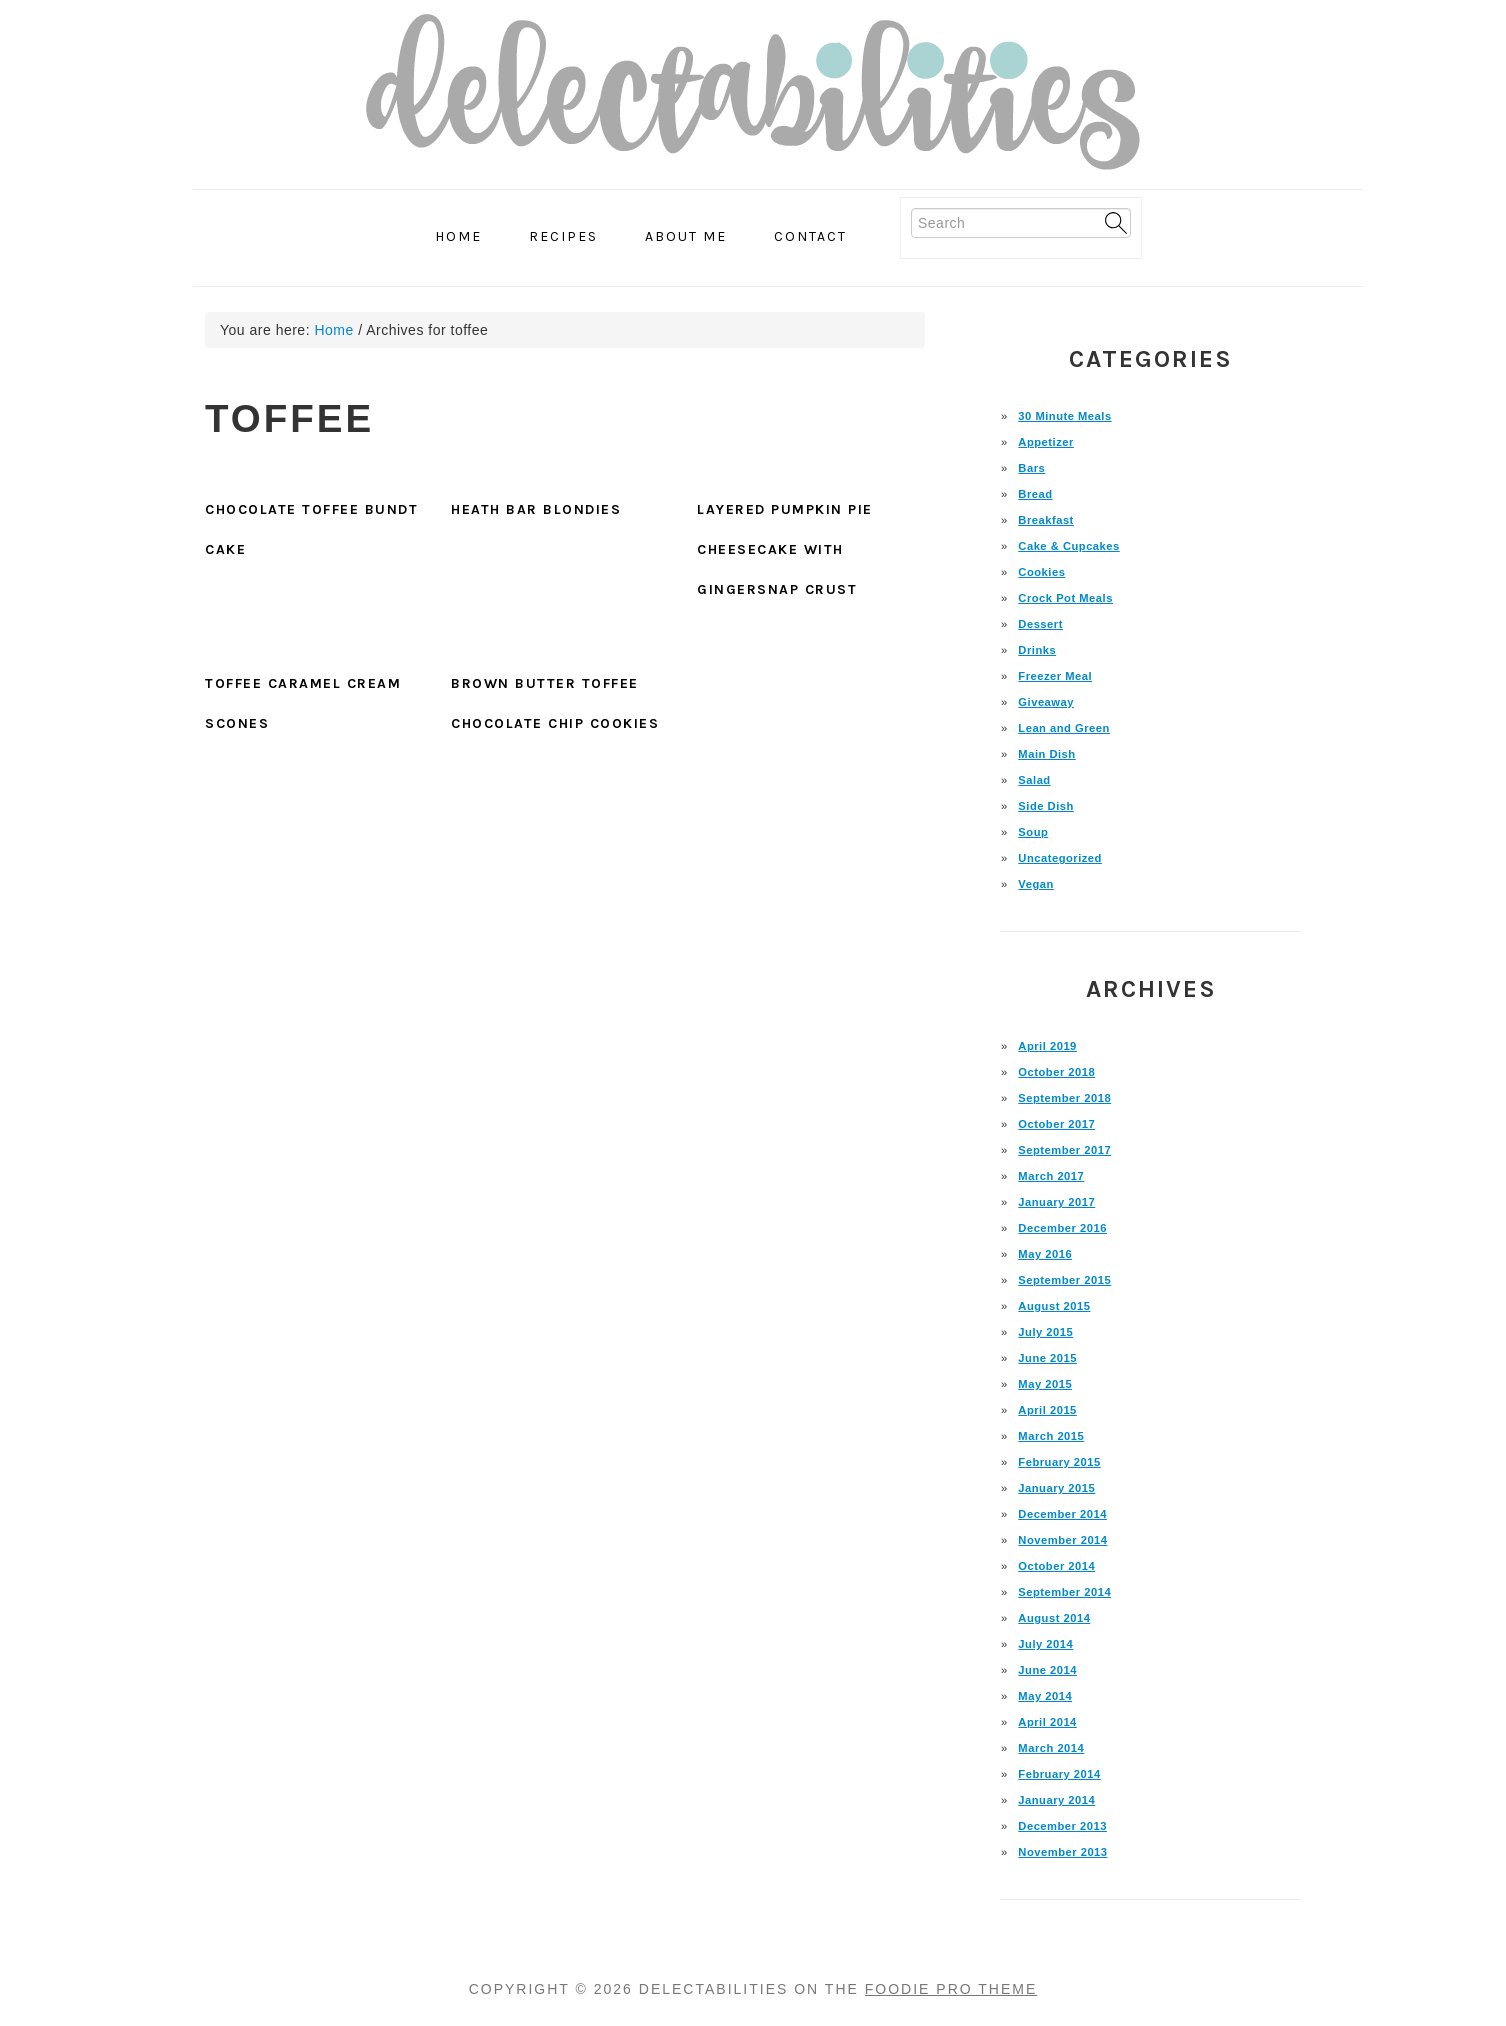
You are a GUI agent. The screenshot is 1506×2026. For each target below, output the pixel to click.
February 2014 (1059, 1774)
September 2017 (1064, 1150)
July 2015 (1045, 1332)
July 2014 (1045, 1644)
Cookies (1041, 572)
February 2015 (1059, 1462)
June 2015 (1047, 1358)
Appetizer (1045, 442)
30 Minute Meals (1064, 416)
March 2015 (1051, 1436)
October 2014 (1056, 1566)
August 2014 (1054, 1618)
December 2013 (1062, 1826)
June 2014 (1047, 1670)
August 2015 (1054, 1306)
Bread (1035, 494)
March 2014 (1051, 1748)
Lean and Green (1064, 728)
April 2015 (1047, 1410)
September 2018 (1064, 1098)
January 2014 (1056, 1800)
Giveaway (1046, 702)
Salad (1034, 780)
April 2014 (1047, 1722)
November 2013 (1062, 1852)
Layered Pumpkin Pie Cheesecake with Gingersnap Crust (785, 549)
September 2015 (1064, 1280)
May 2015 (1045, 1384)
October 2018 (1056, 1072)
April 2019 (1047, 1046)
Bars (1031, 468)
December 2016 (1062, 1228)
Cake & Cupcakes (1068, 546)
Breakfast (1046, 520)
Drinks (1037, 650)
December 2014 (1062, 1514)
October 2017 (1056, 1124)
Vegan (1035, 884)
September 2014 (1064, 1592)
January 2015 (1056, 1488)
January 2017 (1056, 1202)
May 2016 (1045, 1254)
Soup (1033, 832)
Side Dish (1045, 806)
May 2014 (1045, 1696)
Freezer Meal (1055, 676)
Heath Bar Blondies (536, 509)
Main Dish (1046, 754)
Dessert (1040, 624)
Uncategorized (1060, 858)
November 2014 (1062, 1540)
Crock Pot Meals (1065, 598)
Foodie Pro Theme (951, 1989)
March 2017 (1051, 1176)
